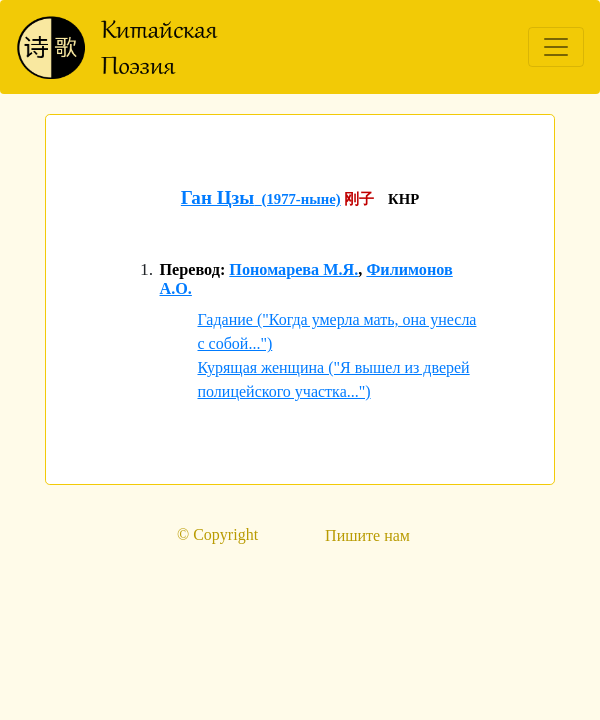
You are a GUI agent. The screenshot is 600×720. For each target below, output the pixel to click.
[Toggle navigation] (556, 47)
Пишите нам (367, 535)
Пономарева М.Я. (293, 270)
